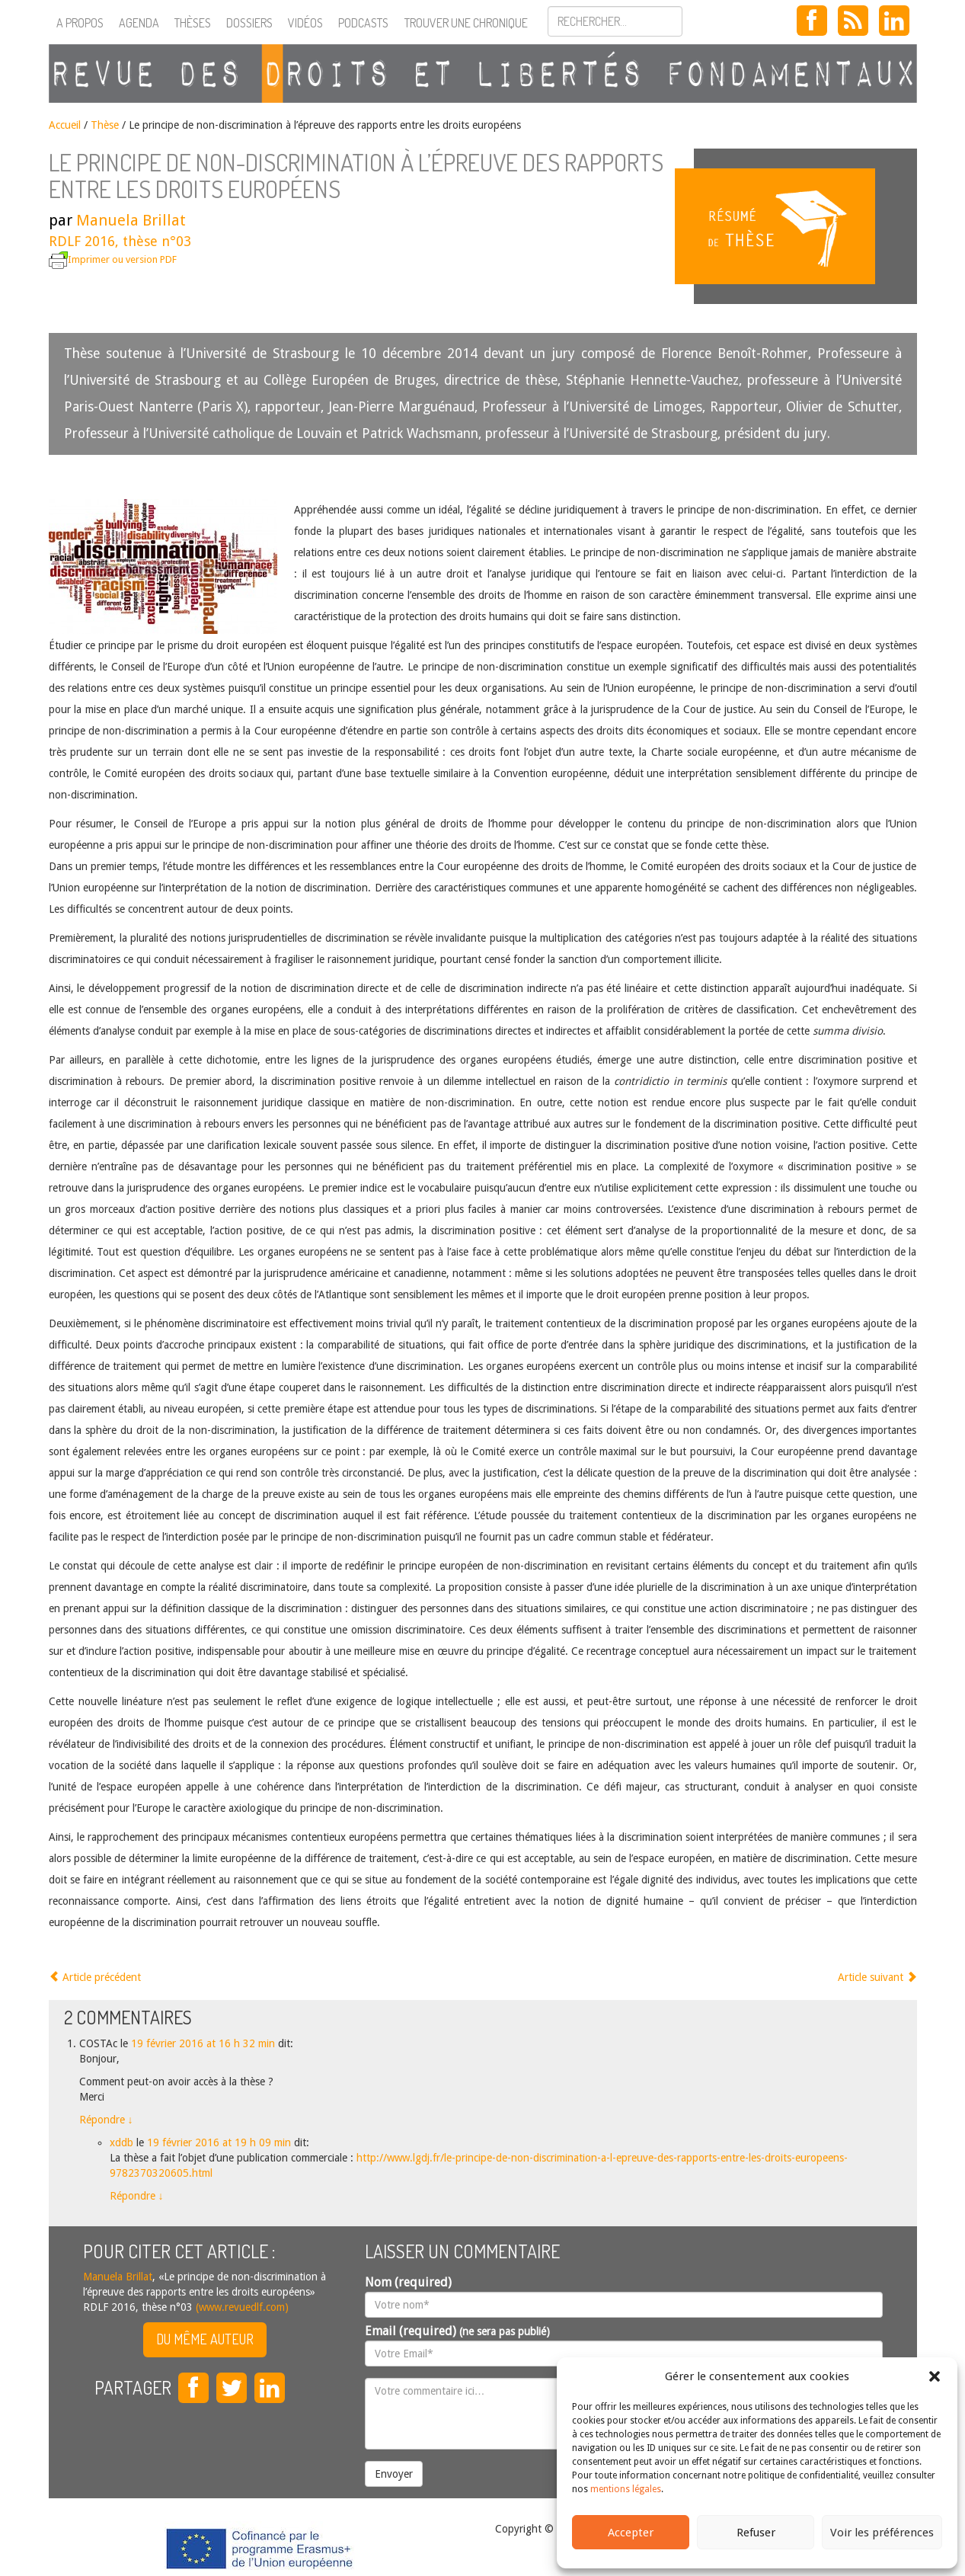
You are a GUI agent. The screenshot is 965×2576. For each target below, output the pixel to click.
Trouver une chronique (466, 22)
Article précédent (95, 1977)
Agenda (139, 22)
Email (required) (457, 2331)
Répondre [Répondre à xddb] (137, 2196)
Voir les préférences (882, 2532)
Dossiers (249, 22)
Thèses (192, 22)
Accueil (65, 125)
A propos (80, 22)
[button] (934, 2376)
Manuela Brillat (131, 220)
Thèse (105, 125)
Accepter (630, 2532)
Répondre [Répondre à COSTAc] (106, 2120)
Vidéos (305, 22)
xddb (121, 2142)
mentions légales (625, 2489)
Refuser (756, 2532)
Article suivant (877, 1977)
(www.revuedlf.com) (241, 2307)
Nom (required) (408, 2282)
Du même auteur (205, 2339)
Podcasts (363, 22)
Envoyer (394, 2474)
